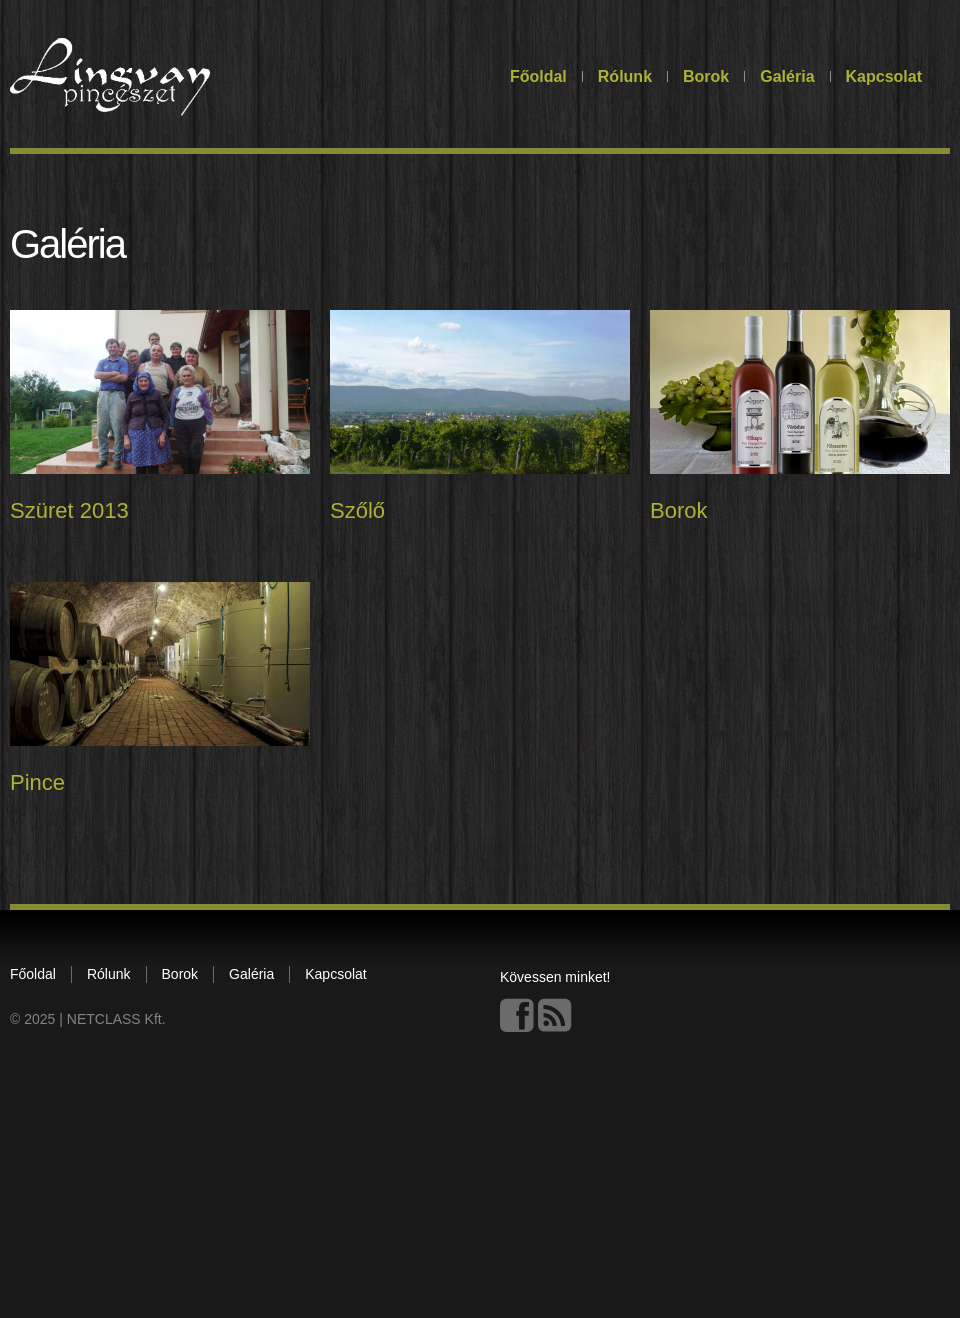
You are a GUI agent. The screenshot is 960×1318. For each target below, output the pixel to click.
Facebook (517, 1018)
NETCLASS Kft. (116, 1022)
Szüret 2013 (69, 510)
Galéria (787, 76)
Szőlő (356, 511)
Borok (706, 76)
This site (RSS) (555, 1018)
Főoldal (538, 76)
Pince (37, 784)
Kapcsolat (884, 76)
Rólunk (625, 76)
